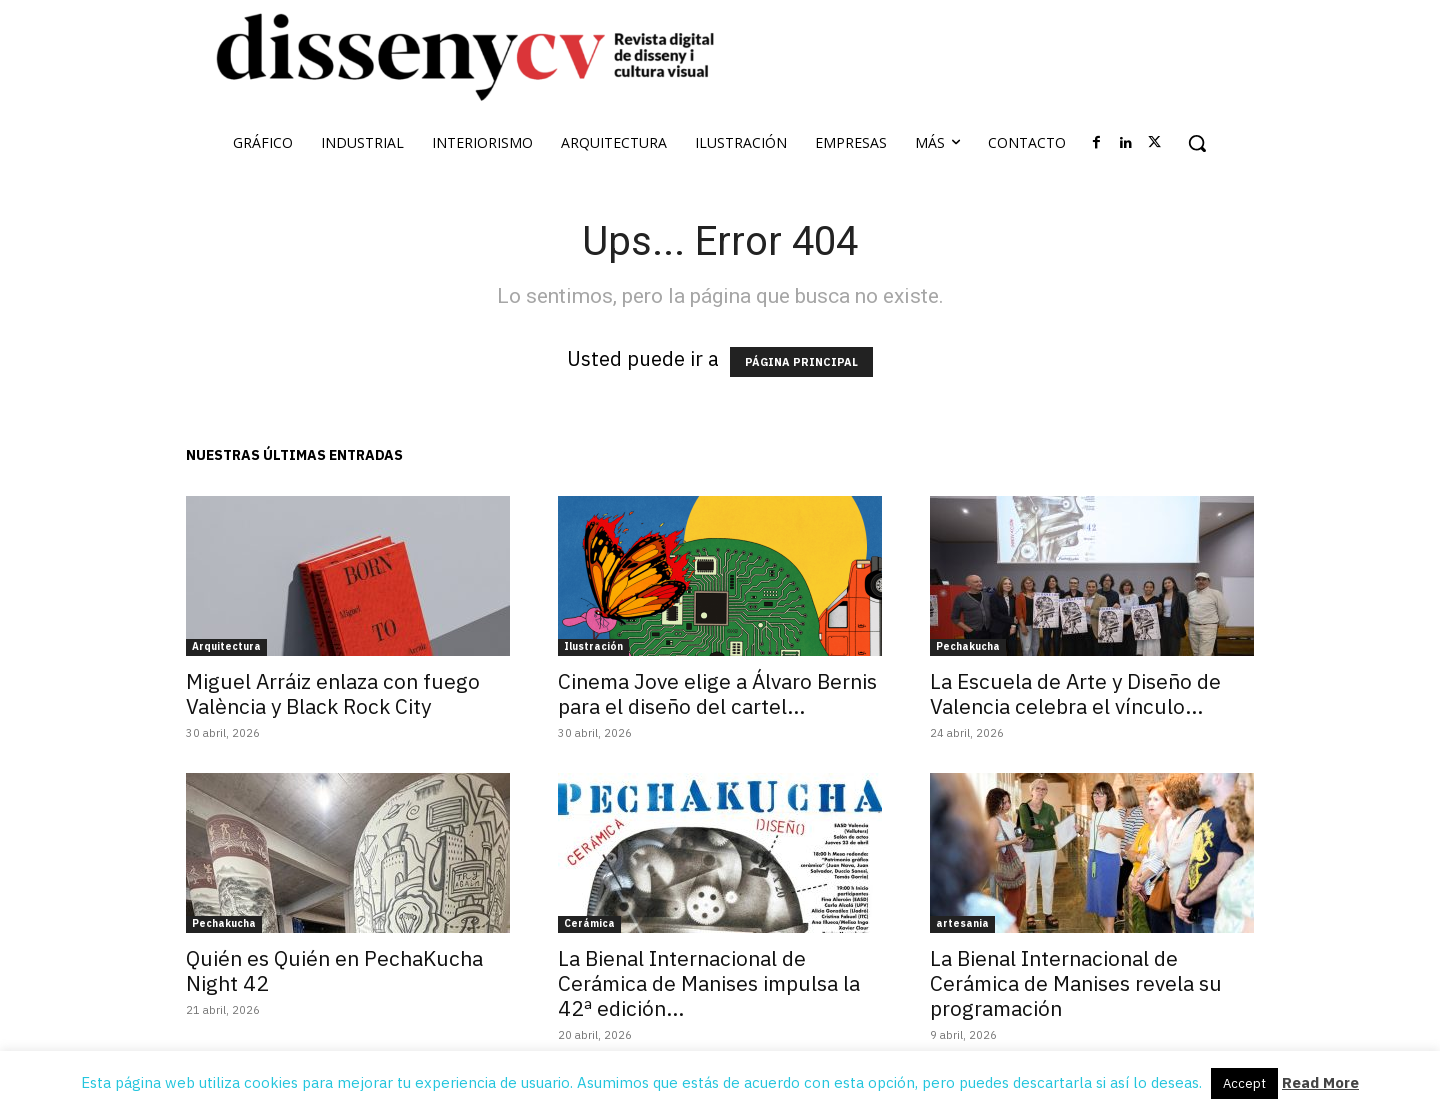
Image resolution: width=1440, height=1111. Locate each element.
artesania (962, 923)
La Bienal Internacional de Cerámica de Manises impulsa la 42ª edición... (709, 983)
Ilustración (593, 646)
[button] (1197, 143)
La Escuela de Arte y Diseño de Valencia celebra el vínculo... (1075, 693)
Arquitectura (226, 646)
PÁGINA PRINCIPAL (801, 362)
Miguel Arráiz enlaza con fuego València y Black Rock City (333, 693)
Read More (1320, 1082)
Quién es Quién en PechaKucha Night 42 (334, 970)
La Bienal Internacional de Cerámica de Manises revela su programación (1076, 983)
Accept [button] (1244, 1083)
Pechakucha (968, 646)
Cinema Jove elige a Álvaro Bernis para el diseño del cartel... (717, 693)
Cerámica (589, 923)
